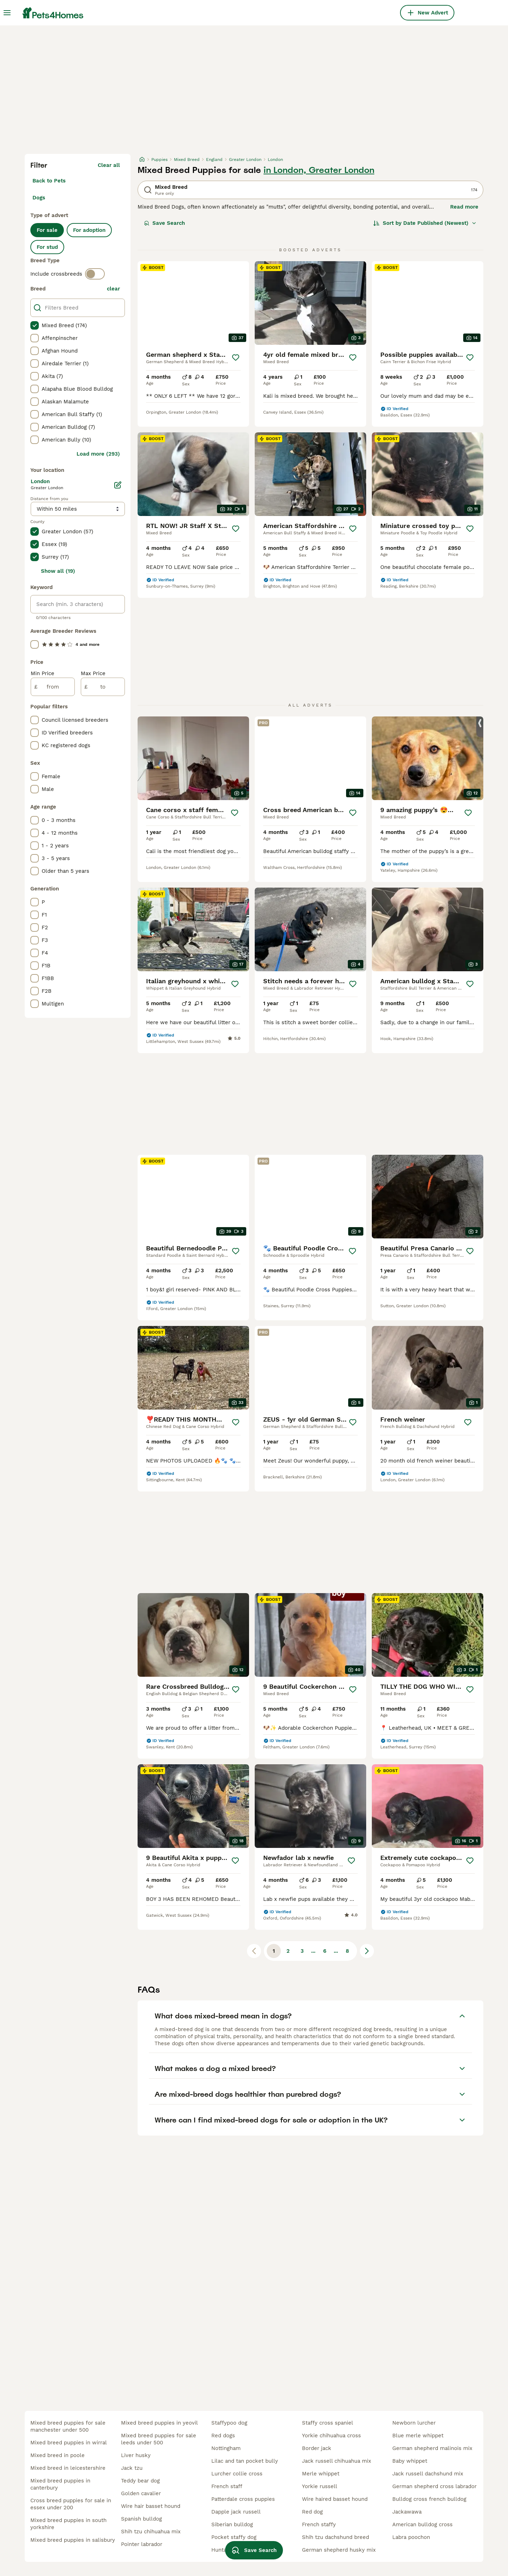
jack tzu (132, 2468)
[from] (53, 687)
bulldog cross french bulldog (429, 2499)
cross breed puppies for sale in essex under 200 (70, 2504)
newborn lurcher (414, 2423)
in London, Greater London (319, 170)
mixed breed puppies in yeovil (159, 2423)
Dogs (38, 197)
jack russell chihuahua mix (336, 2461)
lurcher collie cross (236, 2473)
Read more (464, 207)
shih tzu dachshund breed (335, 2537)
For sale (47, 230)
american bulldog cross (422, 2524)
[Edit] (118, 485)
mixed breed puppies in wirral (68, 2442)
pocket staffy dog (233, 2537)
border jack (316, 2448)
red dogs (223, 2435)
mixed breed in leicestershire (67, 2468)
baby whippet (409, 2461)
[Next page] (367, 1951)
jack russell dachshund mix (427, 2473)
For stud (47, 247)
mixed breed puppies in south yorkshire (68, 2523)
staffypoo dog (229, 2423)
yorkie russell (319, 2486)
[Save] (236, 357)
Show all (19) (58, 571)
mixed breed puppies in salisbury (72, 2540)
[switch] (95, 274)
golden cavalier (141, 2493)
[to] (103, 687)
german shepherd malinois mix (432, 2448)
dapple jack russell (236, 2512)
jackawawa (407, 2512)
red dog (312, 2512)
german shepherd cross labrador (434, 2486)
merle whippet (320, 2473)
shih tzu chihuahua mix (151, 2531)
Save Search (164, 223)
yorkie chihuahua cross (331, 2435)
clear (113, 289)
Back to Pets (49, 181)
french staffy (319, 2524)
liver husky (136, 2455)
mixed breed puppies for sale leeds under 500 (158, 2439)
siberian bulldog (232, 2524)
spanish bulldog (141, 2519)
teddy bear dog (140, 2481)
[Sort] (425, 223)
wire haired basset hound (335, 2499)
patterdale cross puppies (243, 2499)
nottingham (226, 2448)
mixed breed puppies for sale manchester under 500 (67, 2426)
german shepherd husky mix (339, 2550)
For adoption (89, 230)
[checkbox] (35, 325)
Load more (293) (98, 454)
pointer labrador (141, 2544)
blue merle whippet (417, 2435)
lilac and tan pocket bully (244, 2461)
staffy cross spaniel (327, 2423)
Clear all (109, 165)
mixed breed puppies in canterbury (60, 2484)
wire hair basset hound (150, 2506)
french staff (226, 2486)
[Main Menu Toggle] (7, 13)
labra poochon (411, 2537)
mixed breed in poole (57, 2455)
